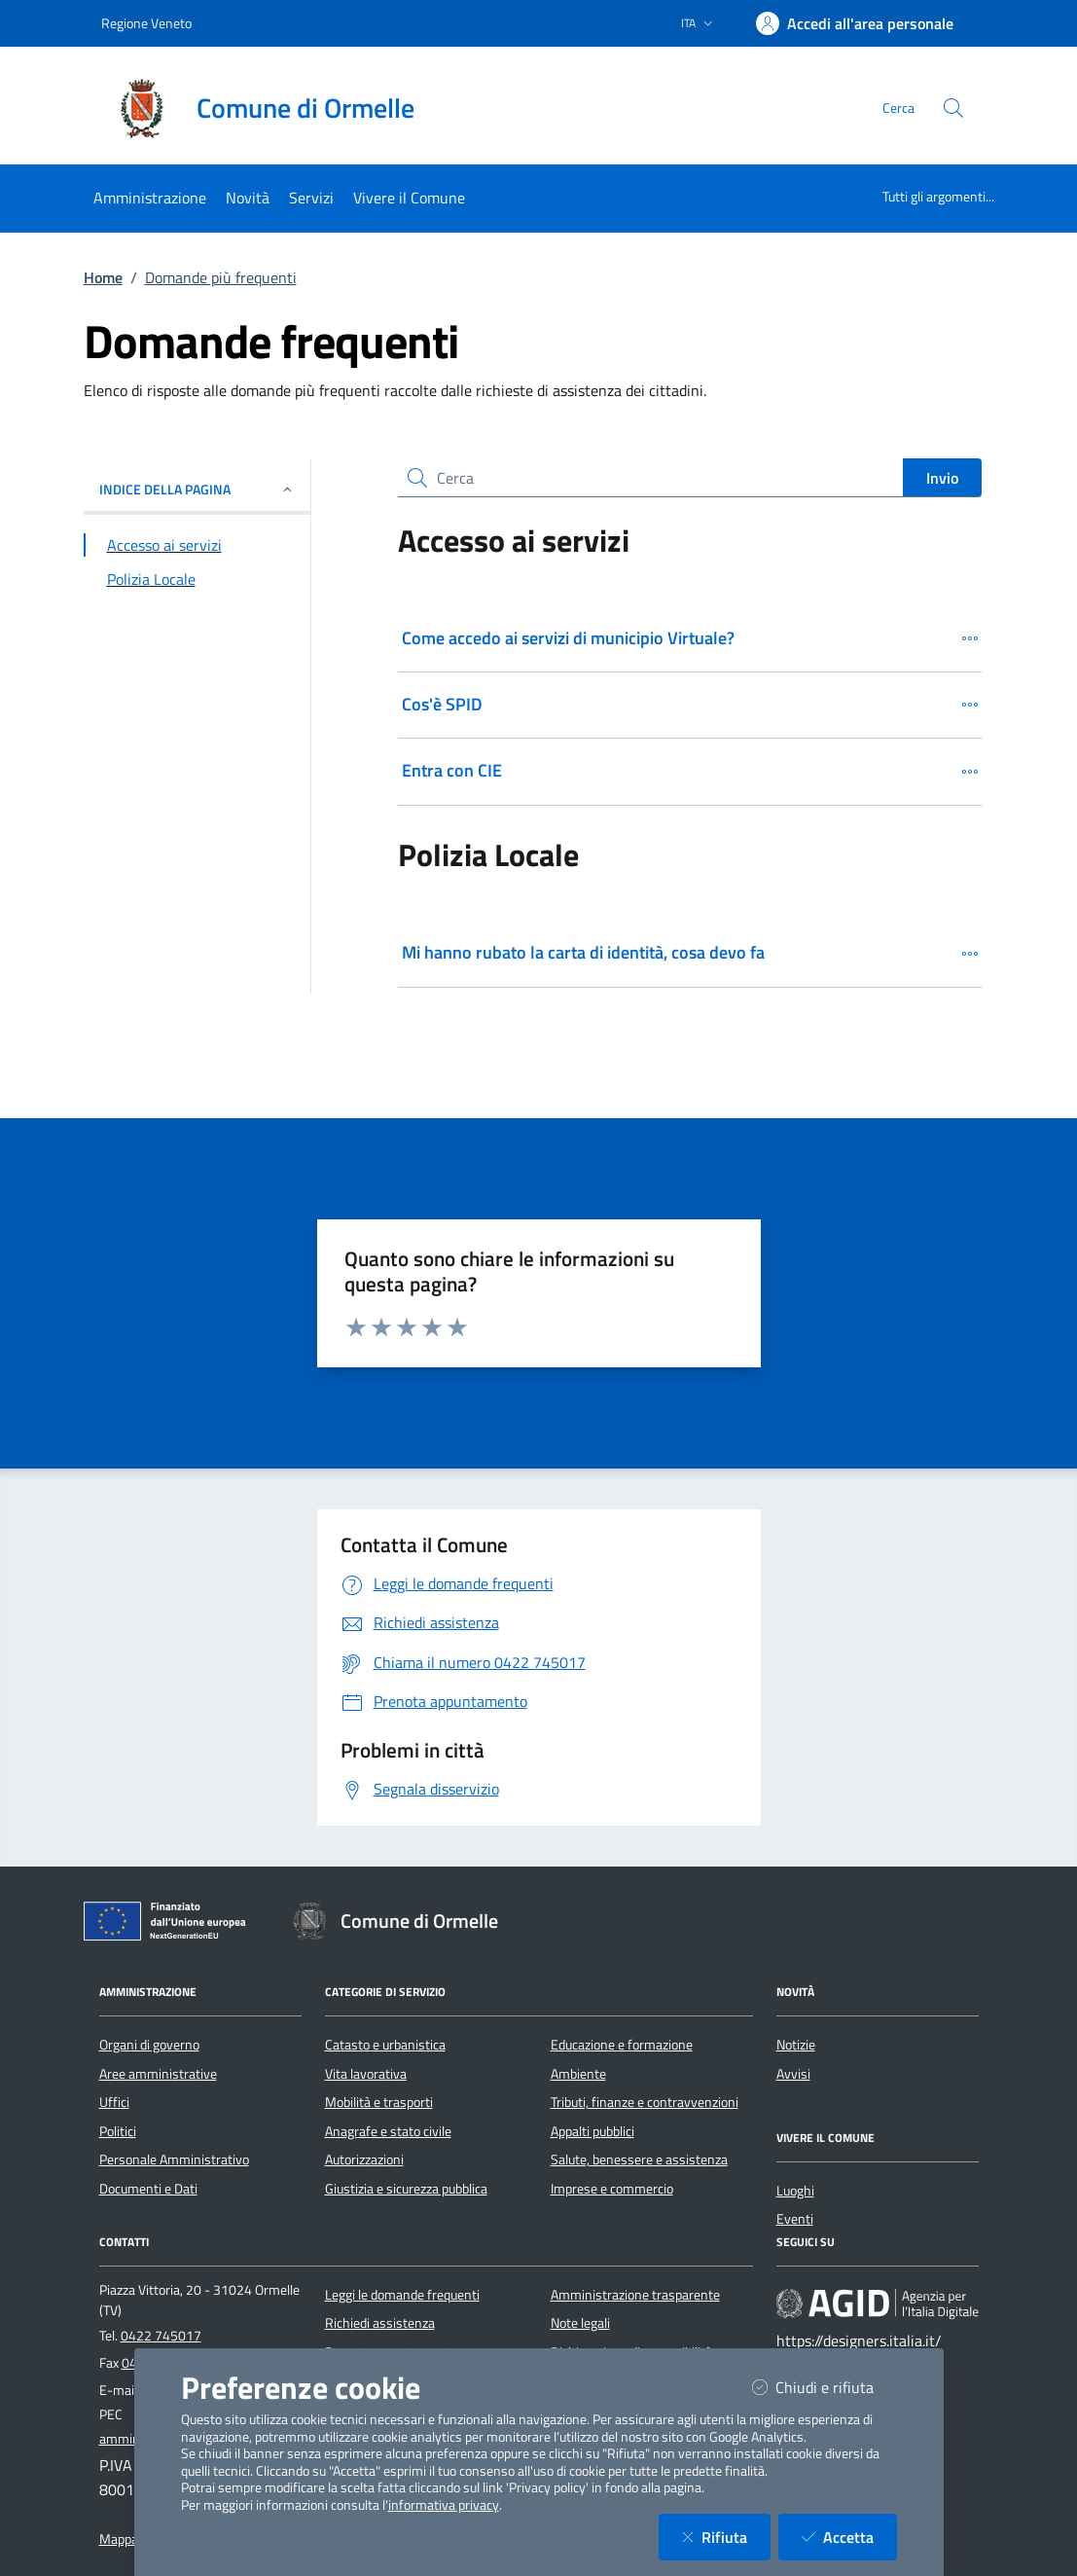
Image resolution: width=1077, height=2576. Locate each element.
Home (103, 277)
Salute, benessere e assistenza (639, 2159)
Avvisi (793, 2074)
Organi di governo (149, 2044)
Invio (942, 478)
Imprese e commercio (612, 2188)
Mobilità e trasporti (379, 2102)
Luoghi (795, 2190)
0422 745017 (161, 2335)
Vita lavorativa (366, 2074)
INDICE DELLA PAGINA (197, 489)
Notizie (795, 2044)
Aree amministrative (158, 2074)
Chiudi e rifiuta (824, 2387)
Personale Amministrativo (174, 2159)
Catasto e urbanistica (385, 2044)
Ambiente (578, 2074)
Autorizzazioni (364, 2159)
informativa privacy (443, 2505)
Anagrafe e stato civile (388, 2131)
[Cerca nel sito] (953, 108)
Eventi (794, 2219)
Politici (117, 2131)
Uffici (114, 2102)
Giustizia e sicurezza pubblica (406, 2188)
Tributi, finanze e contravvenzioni (644, 2102)
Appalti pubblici (592, 2131)
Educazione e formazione (622, 2044)
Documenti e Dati (148, 2188)
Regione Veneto (146, 23)
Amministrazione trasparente (635, 2294)
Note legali (580, 2323)
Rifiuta (726, 2536)
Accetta (849, 2536)
